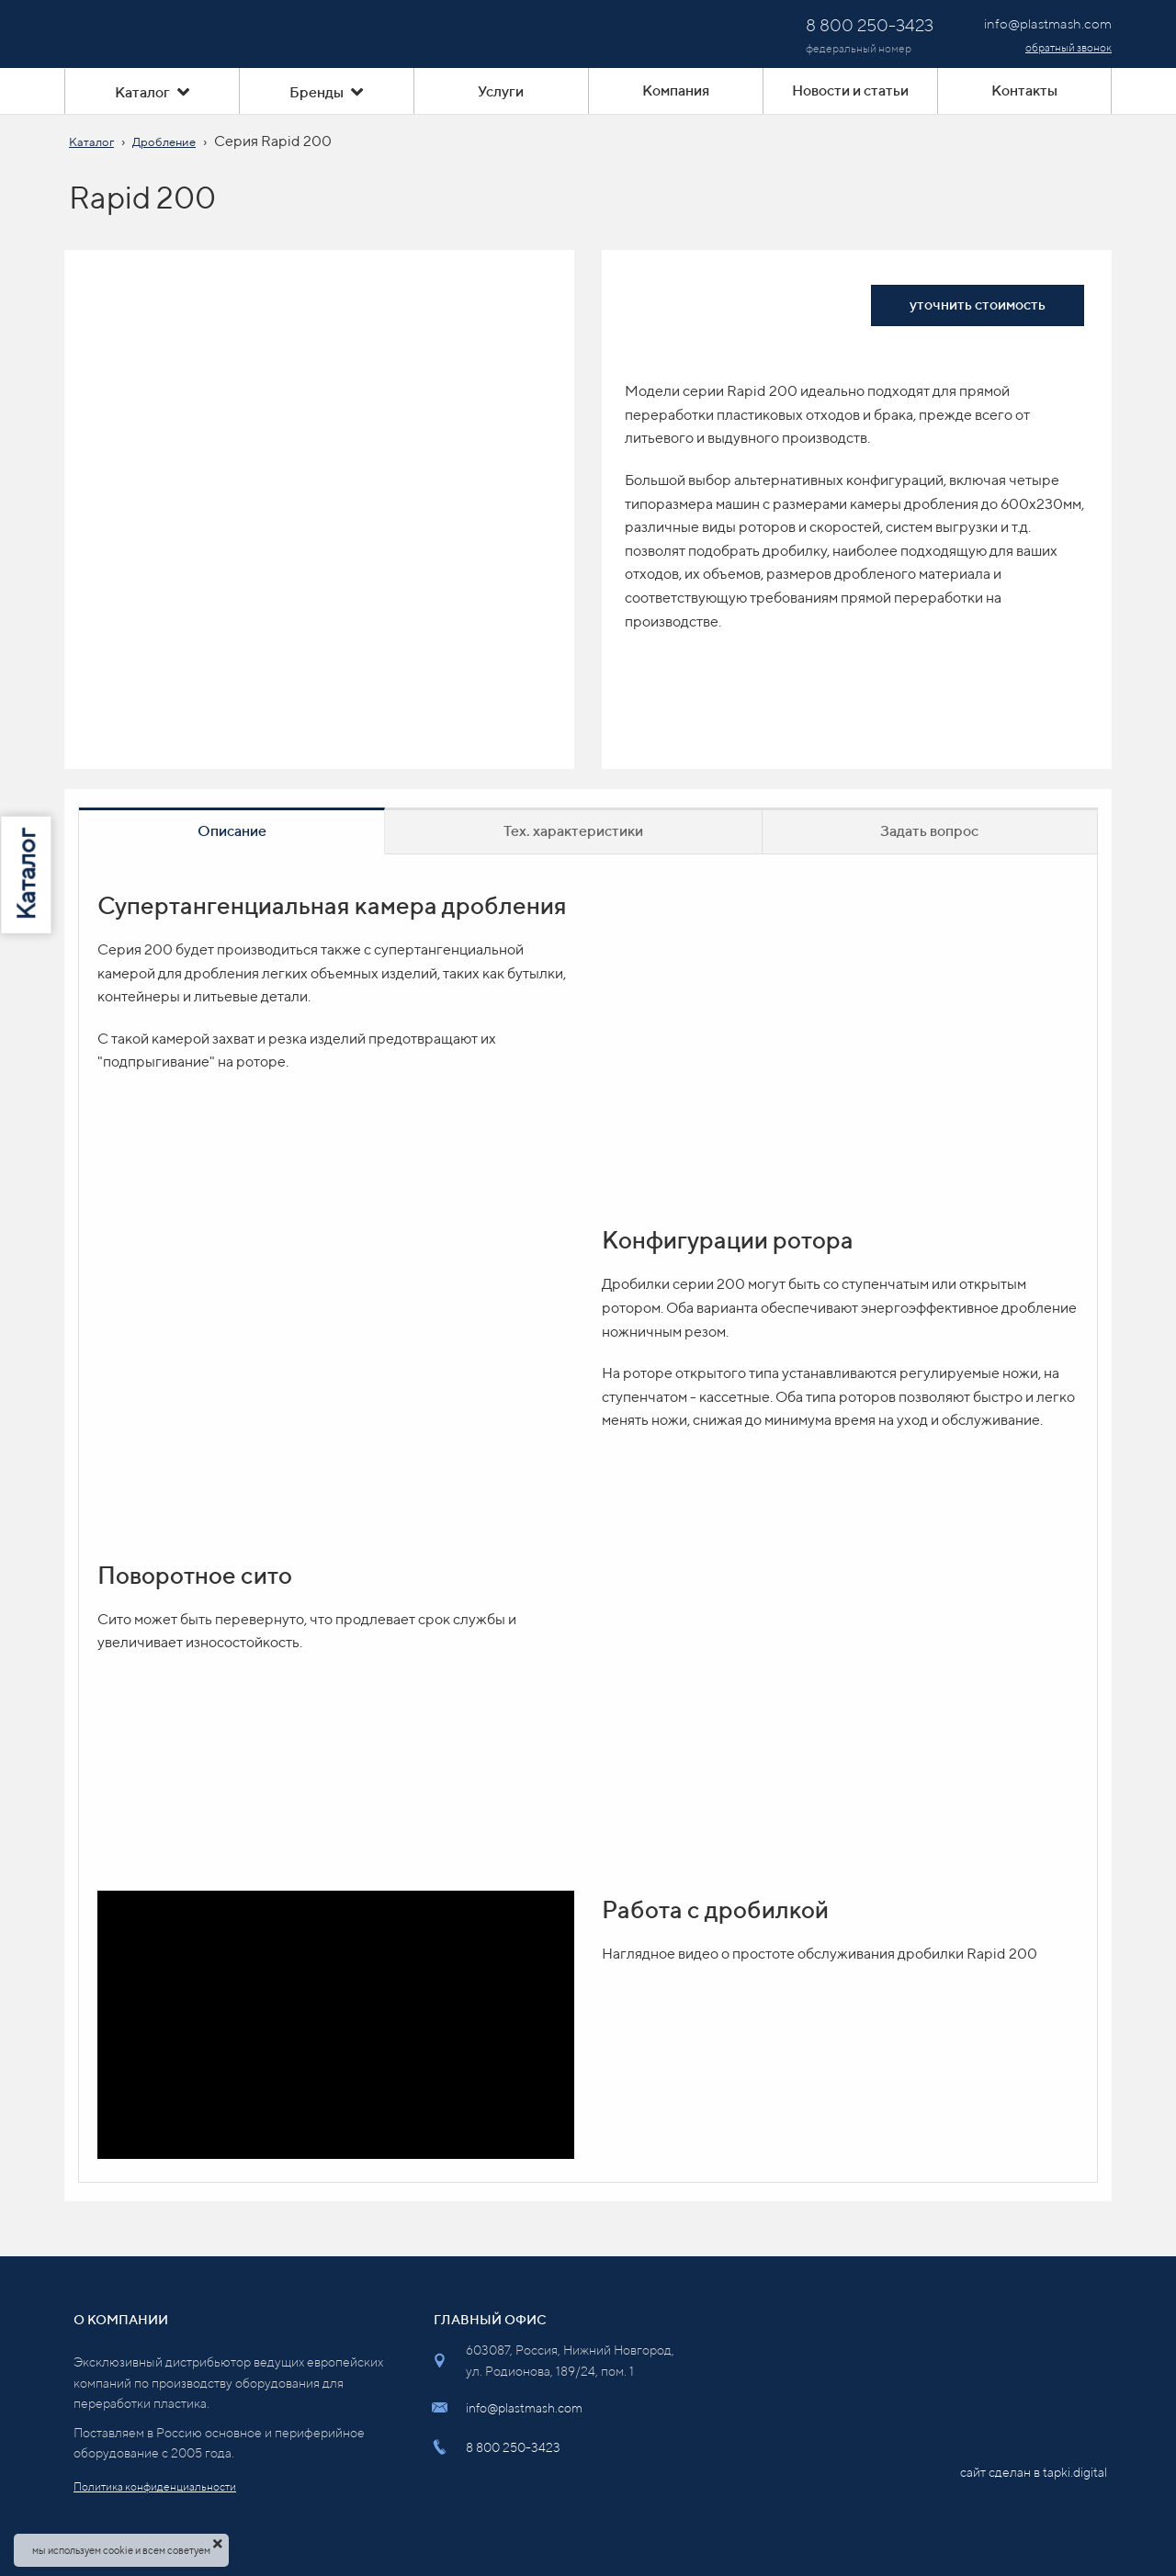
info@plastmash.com (524, 2408)
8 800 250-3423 (513, 2447)
